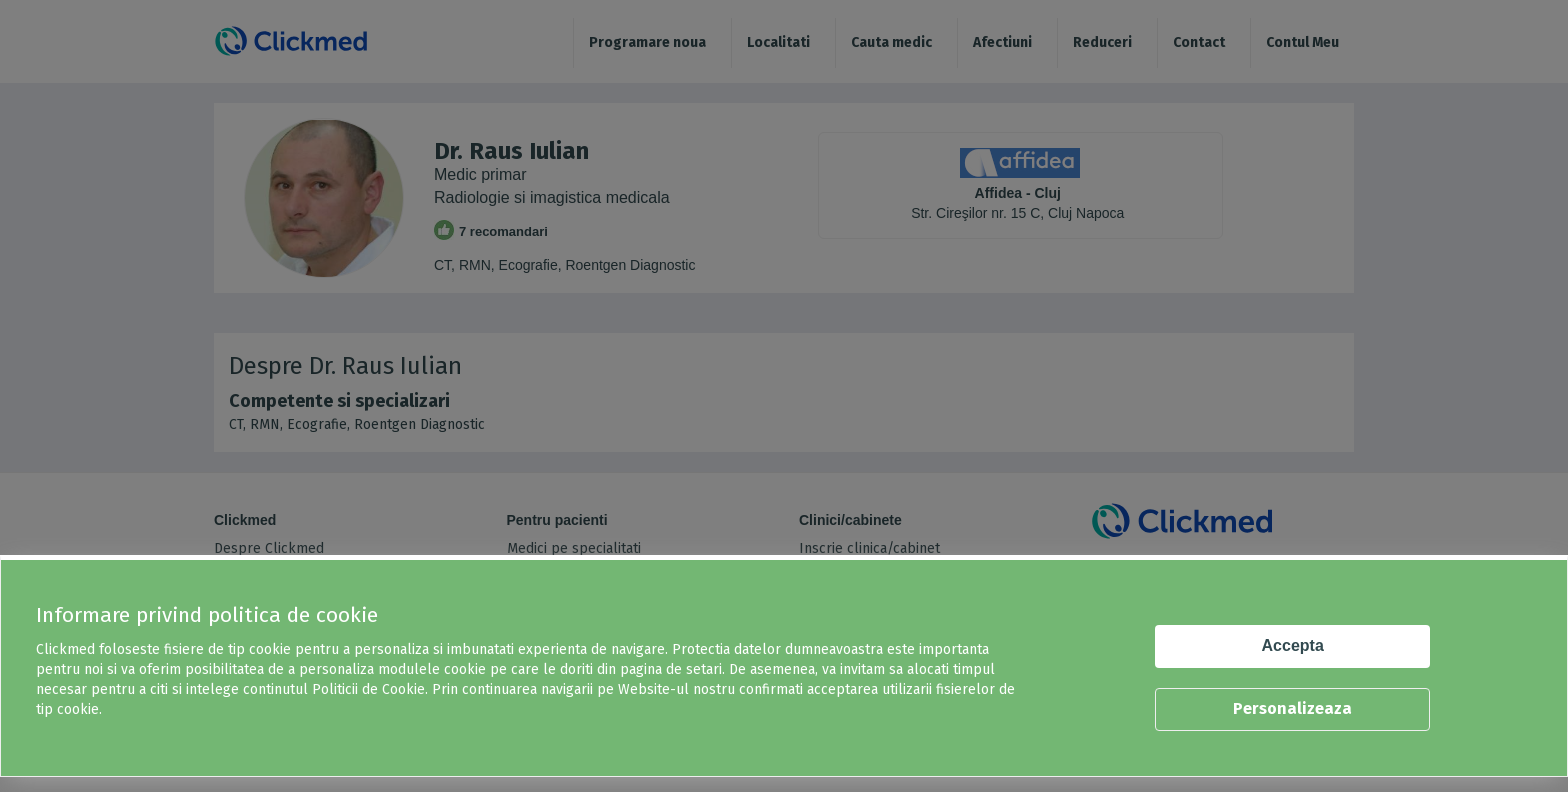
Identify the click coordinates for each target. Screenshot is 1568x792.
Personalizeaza (1292, 708)
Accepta (1293, 645)
